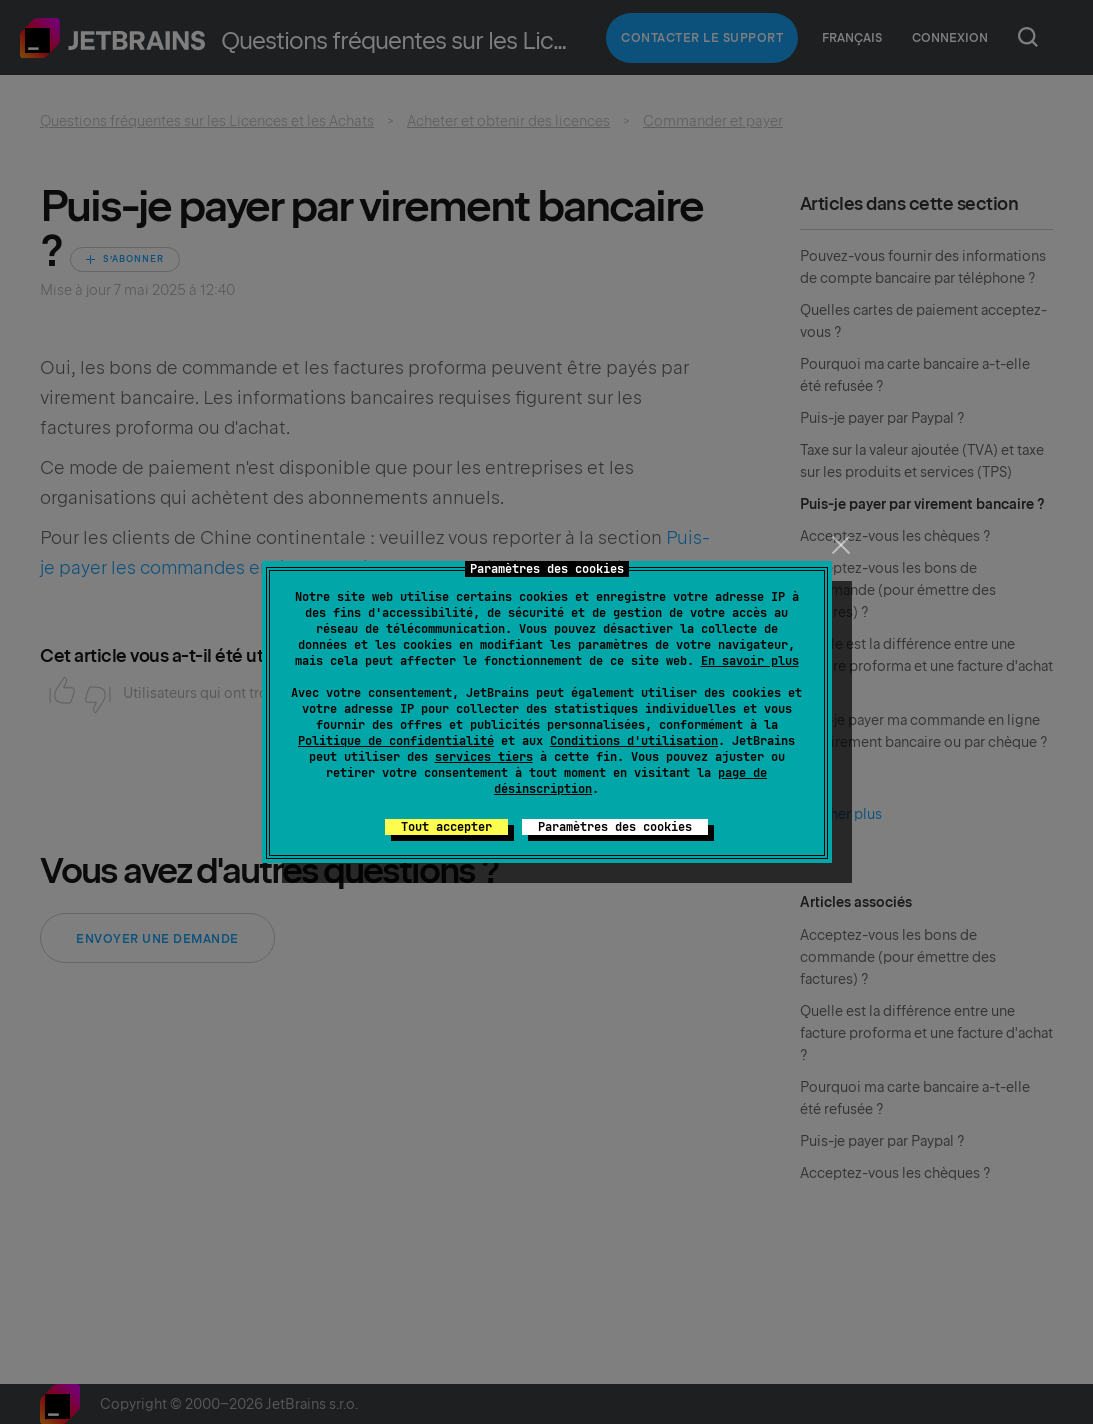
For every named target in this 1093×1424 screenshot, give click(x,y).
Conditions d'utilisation (634, 741)
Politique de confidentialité (396, 741)
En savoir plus (750, 661)
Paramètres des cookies (615, 827)
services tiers (484, 757)
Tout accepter (446, 827)
